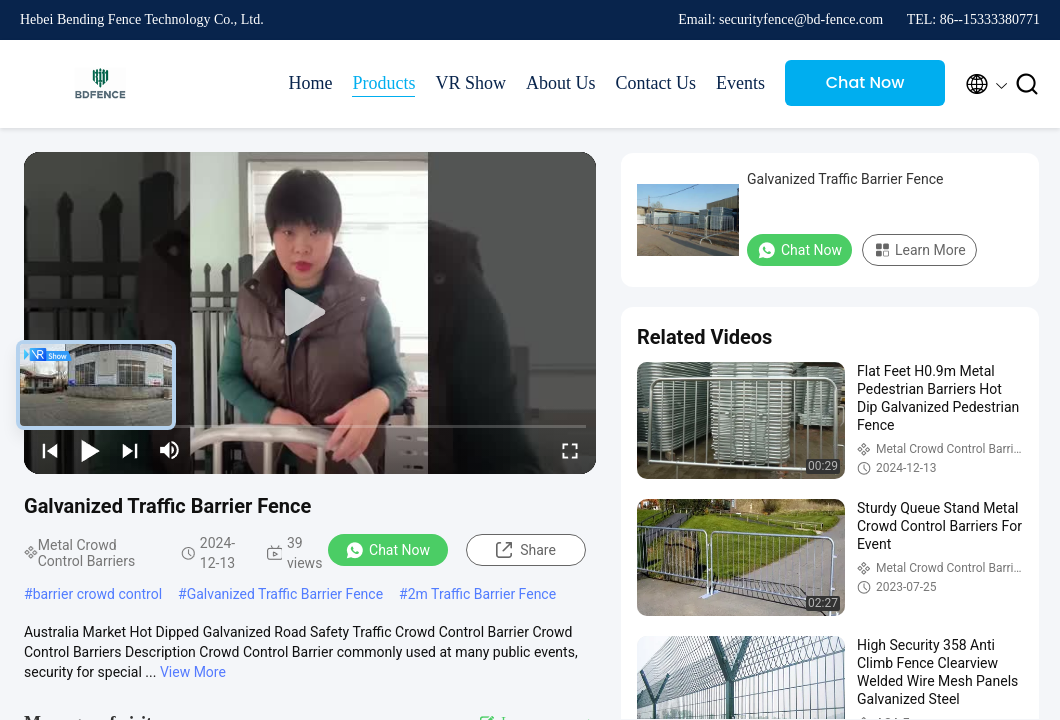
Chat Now (865, 82)
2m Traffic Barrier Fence (482, 594)
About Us (561, 83)
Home (310, 83)
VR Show (470, 83)
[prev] (50, 450)
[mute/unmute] (170, 450)
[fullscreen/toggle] (570, 450)
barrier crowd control (97, 594)
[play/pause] (90, 450)
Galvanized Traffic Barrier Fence (285, 594)
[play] (310, 313)
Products (383, 83)
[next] (130, 450)
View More (193, 672)
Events (740, 83)
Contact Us (656, 83)
